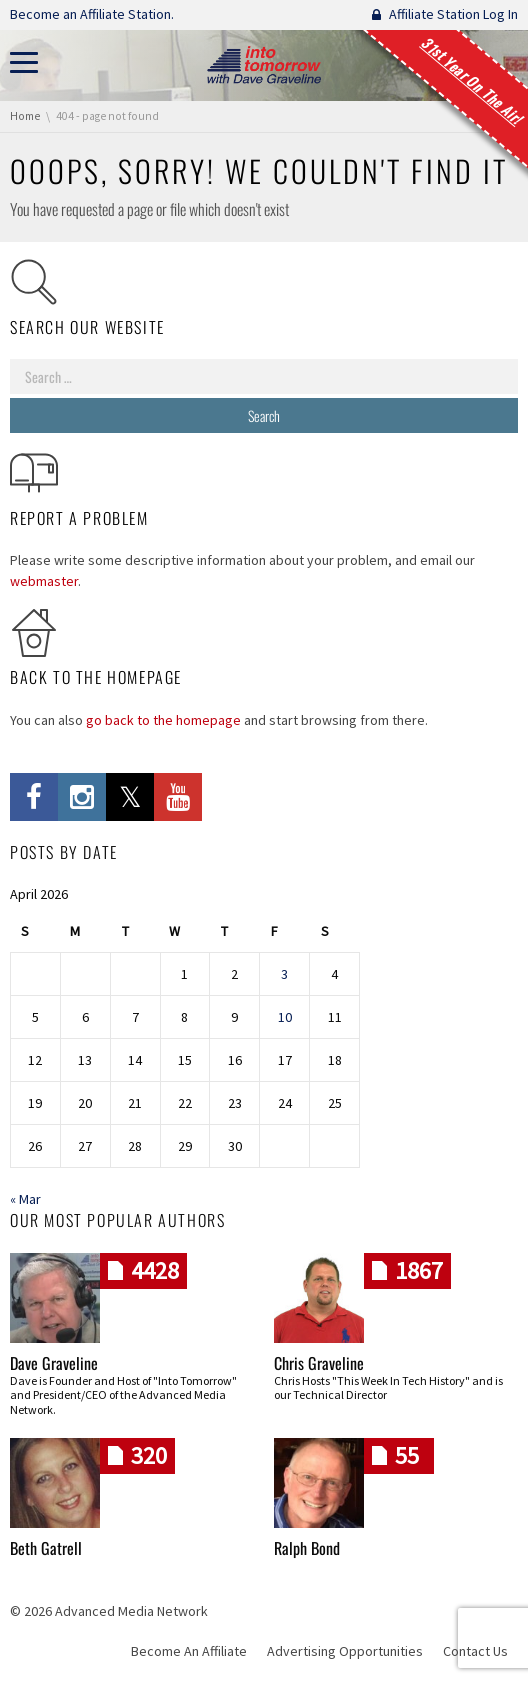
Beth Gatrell (46, 1548)
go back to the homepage (163, 720)
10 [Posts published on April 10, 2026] (285, 1017)
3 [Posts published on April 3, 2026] (284, 974)
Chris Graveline (319, 1363)
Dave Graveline (54, 1363)
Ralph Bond (307, 1548)
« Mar (25, 1199)
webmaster (44, 581)
